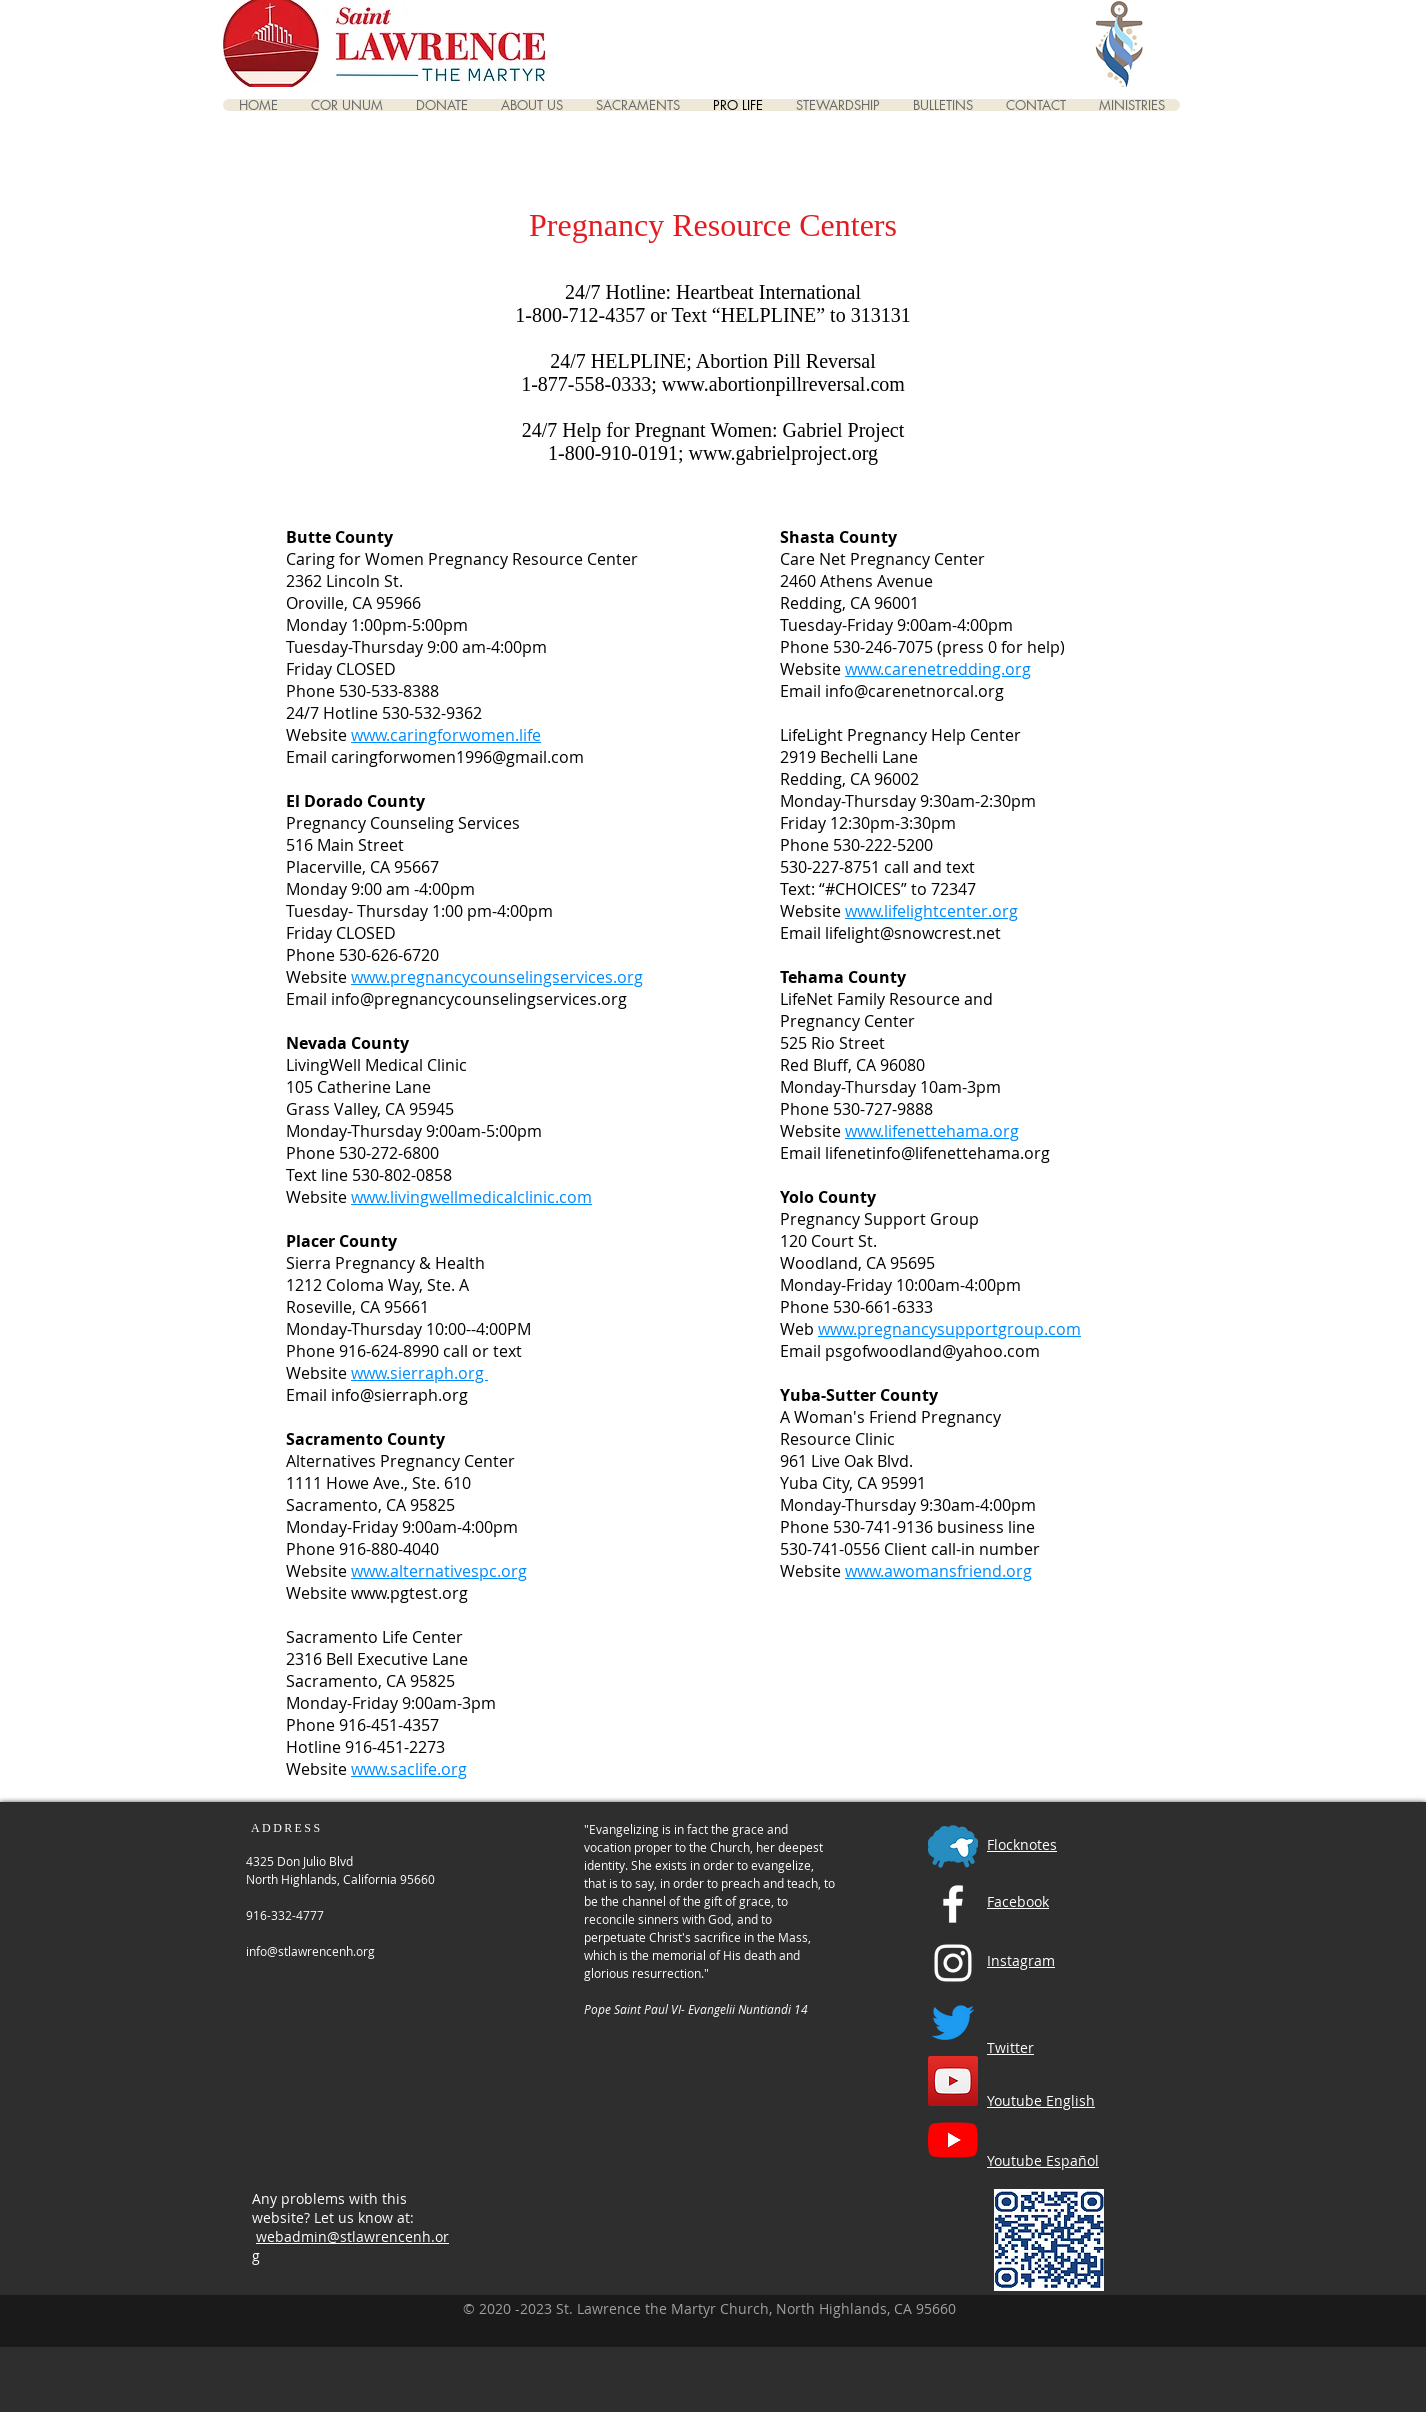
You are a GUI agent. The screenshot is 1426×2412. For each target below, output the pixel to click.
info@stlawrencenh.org (310, 1951)
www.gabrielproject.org (783, 453)
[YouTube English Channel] (953, 2081)
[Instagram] (953, 1963)
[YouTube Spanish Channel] (953, 2140)
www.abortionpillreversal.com (783, 384)
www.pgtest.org (409, 1593)
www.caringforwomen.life (446, 735)
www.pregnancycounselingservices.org (497, 977)
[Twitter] (953, 2022)
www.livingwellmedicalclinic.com (471, 1197)
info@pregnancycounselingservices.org (479, 999)
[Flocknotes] (953, 1845)
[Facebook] (953, 1904)
